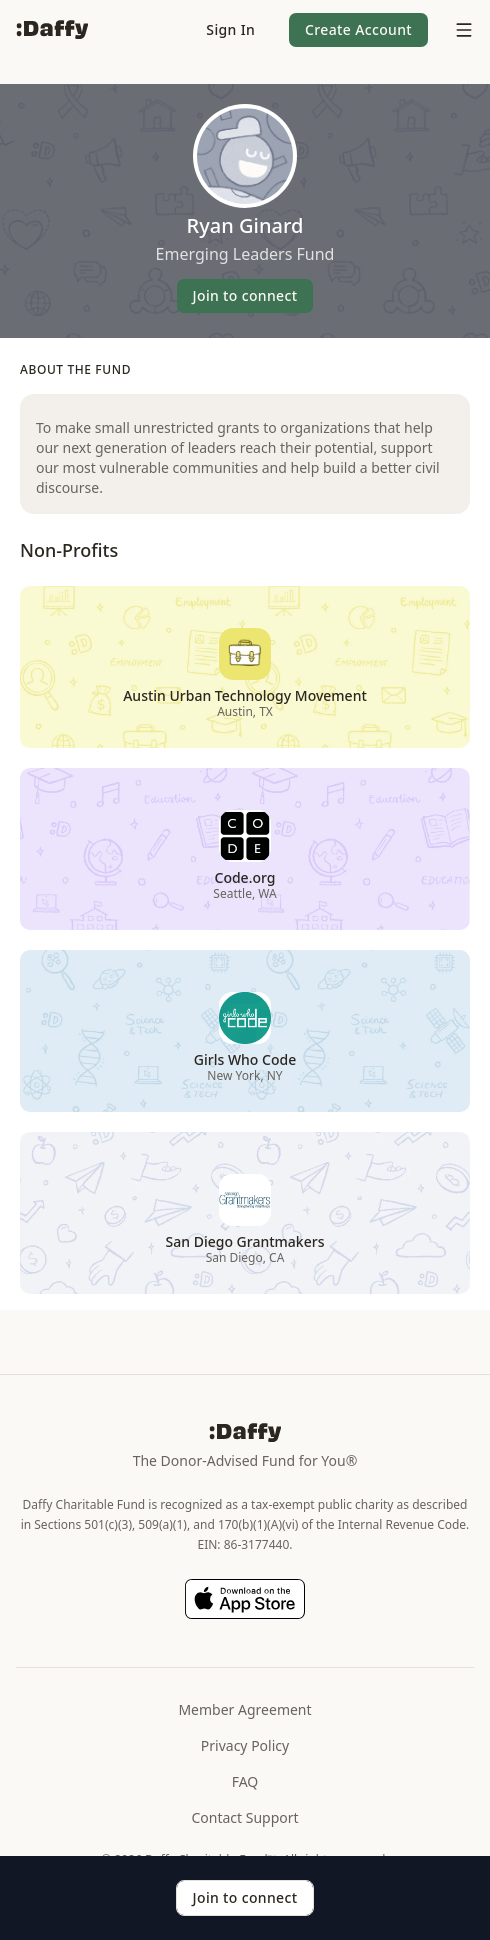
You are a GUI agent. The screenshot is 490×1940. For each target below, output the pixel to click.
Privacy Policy (245, 1745)
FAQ (245, 1781)
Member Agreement (244, 1709)
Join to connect (245, 295)
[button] (230, 30)
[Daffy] (52, 30)
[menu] (459, 30)
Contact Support (244, 1817)
